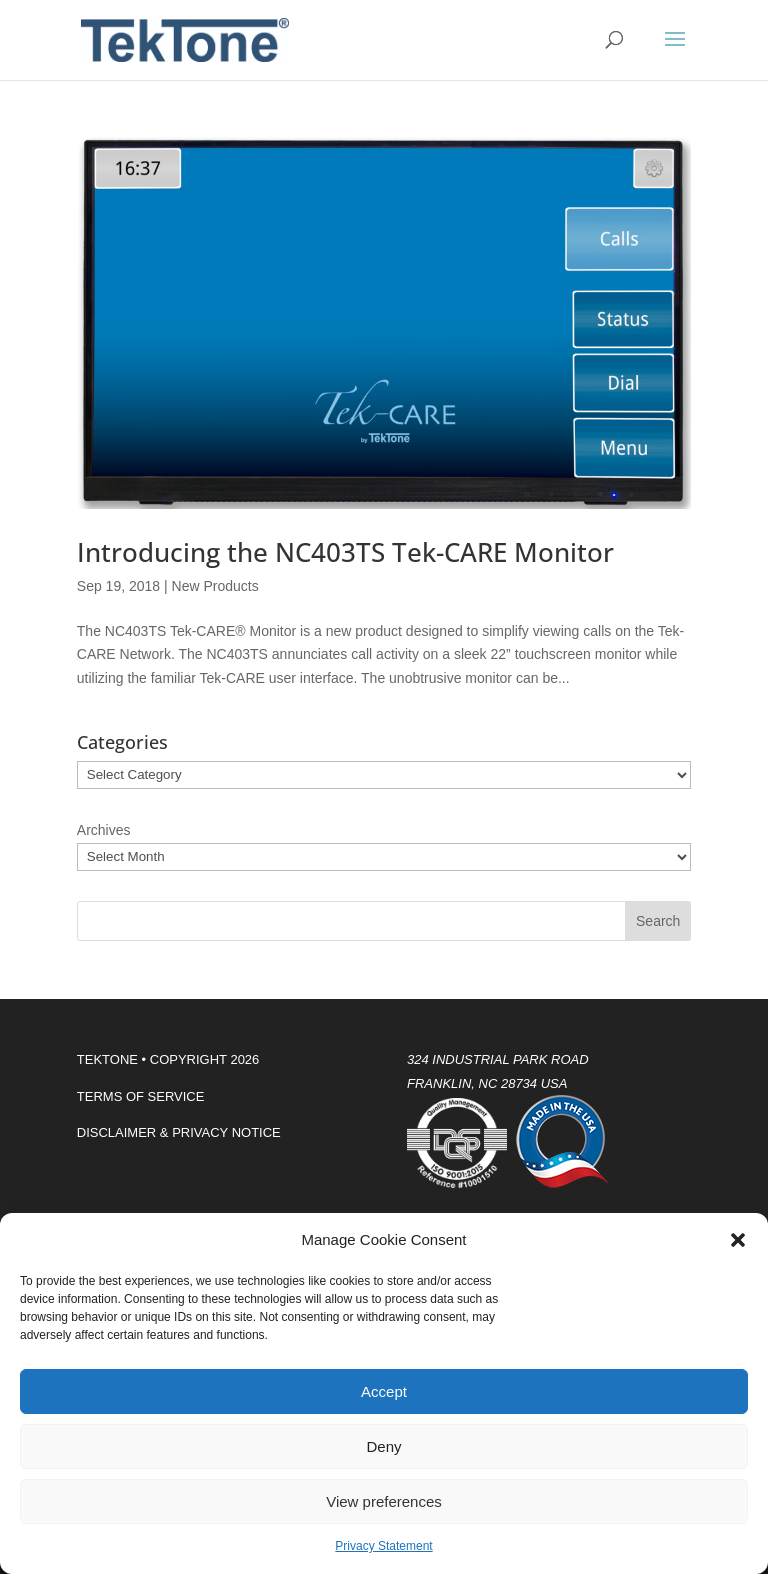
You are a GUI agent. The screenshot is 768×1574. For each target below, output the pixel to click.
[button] (738, 1240)
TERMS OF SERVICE (141, 1096)
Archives (104, 830)
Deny (383, 1446)
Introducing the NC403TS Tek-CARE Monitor (345, 552)
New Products (215, 586)
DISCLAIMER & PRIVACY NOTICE (179, 1132)
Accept (384, 1391)
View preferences (384, 1501)
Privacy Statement (383, 1546)
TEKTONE (107, 1059)
